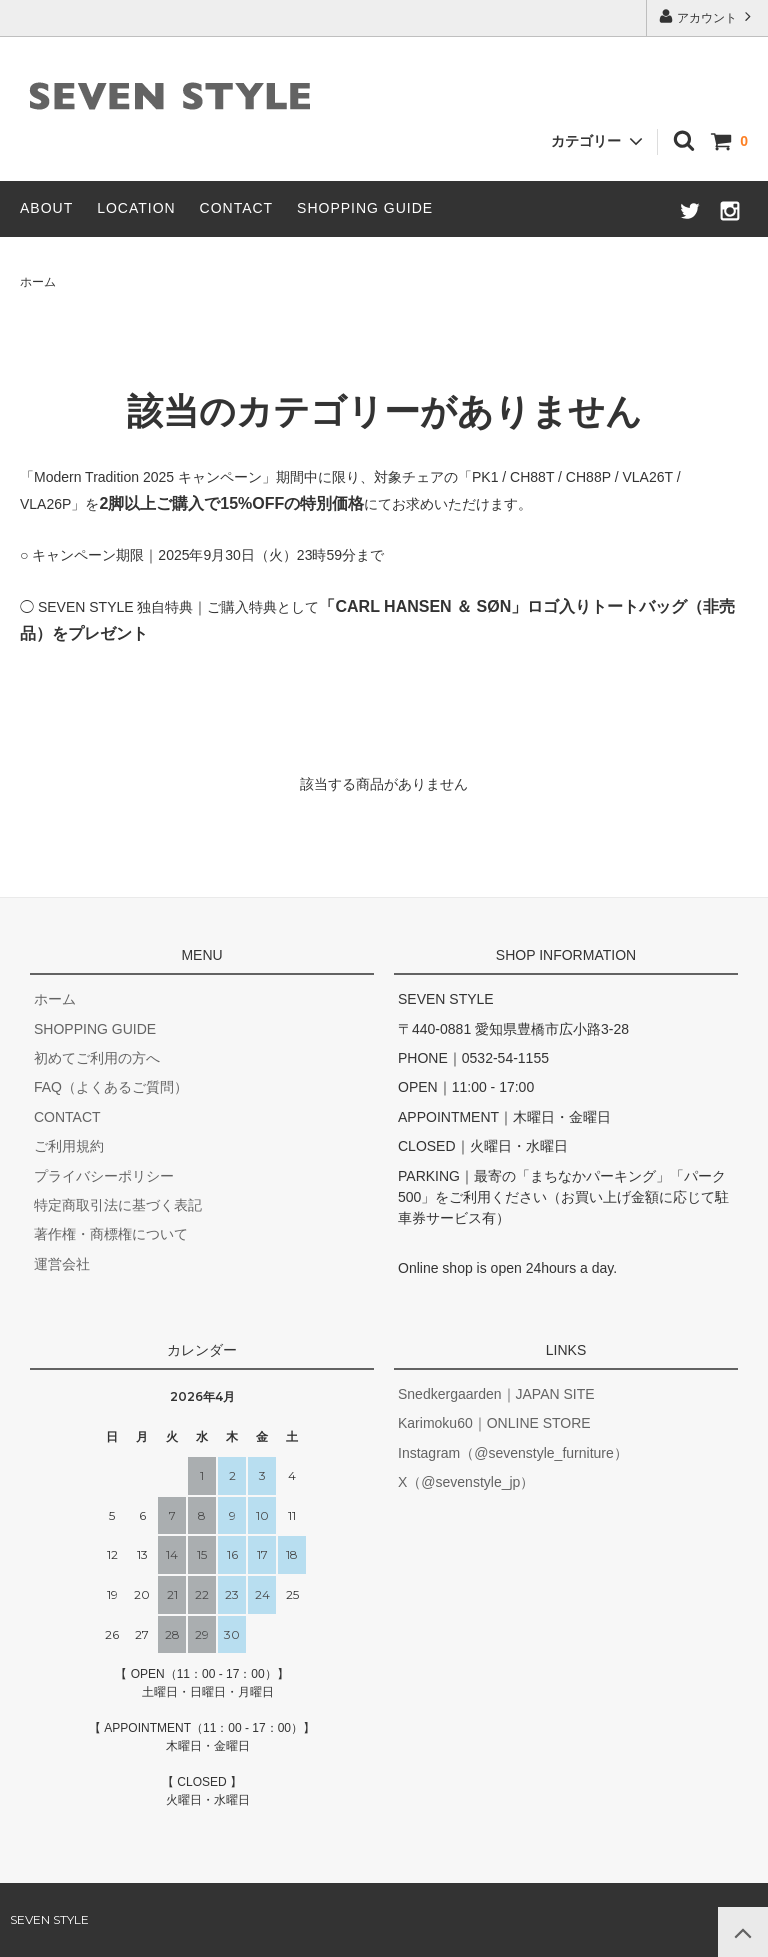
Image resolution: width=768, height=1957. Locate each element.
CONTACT (237, 208)
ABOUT (46, 208)
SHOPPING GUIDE (365, 208)
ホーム (38, 282)
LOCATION (136, 208)
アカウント (707, 16)
